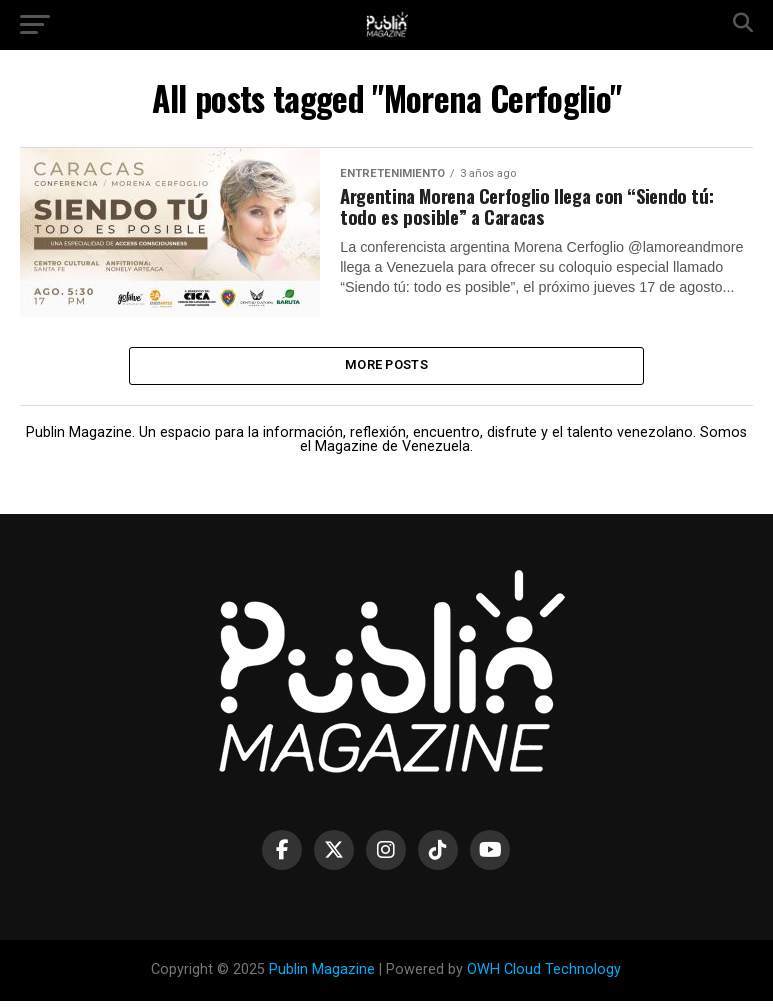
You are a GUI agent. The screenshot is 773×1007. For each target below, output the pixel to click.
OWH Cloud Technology (544, 976)
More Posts (386, 368)
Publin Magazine (322, 976)
